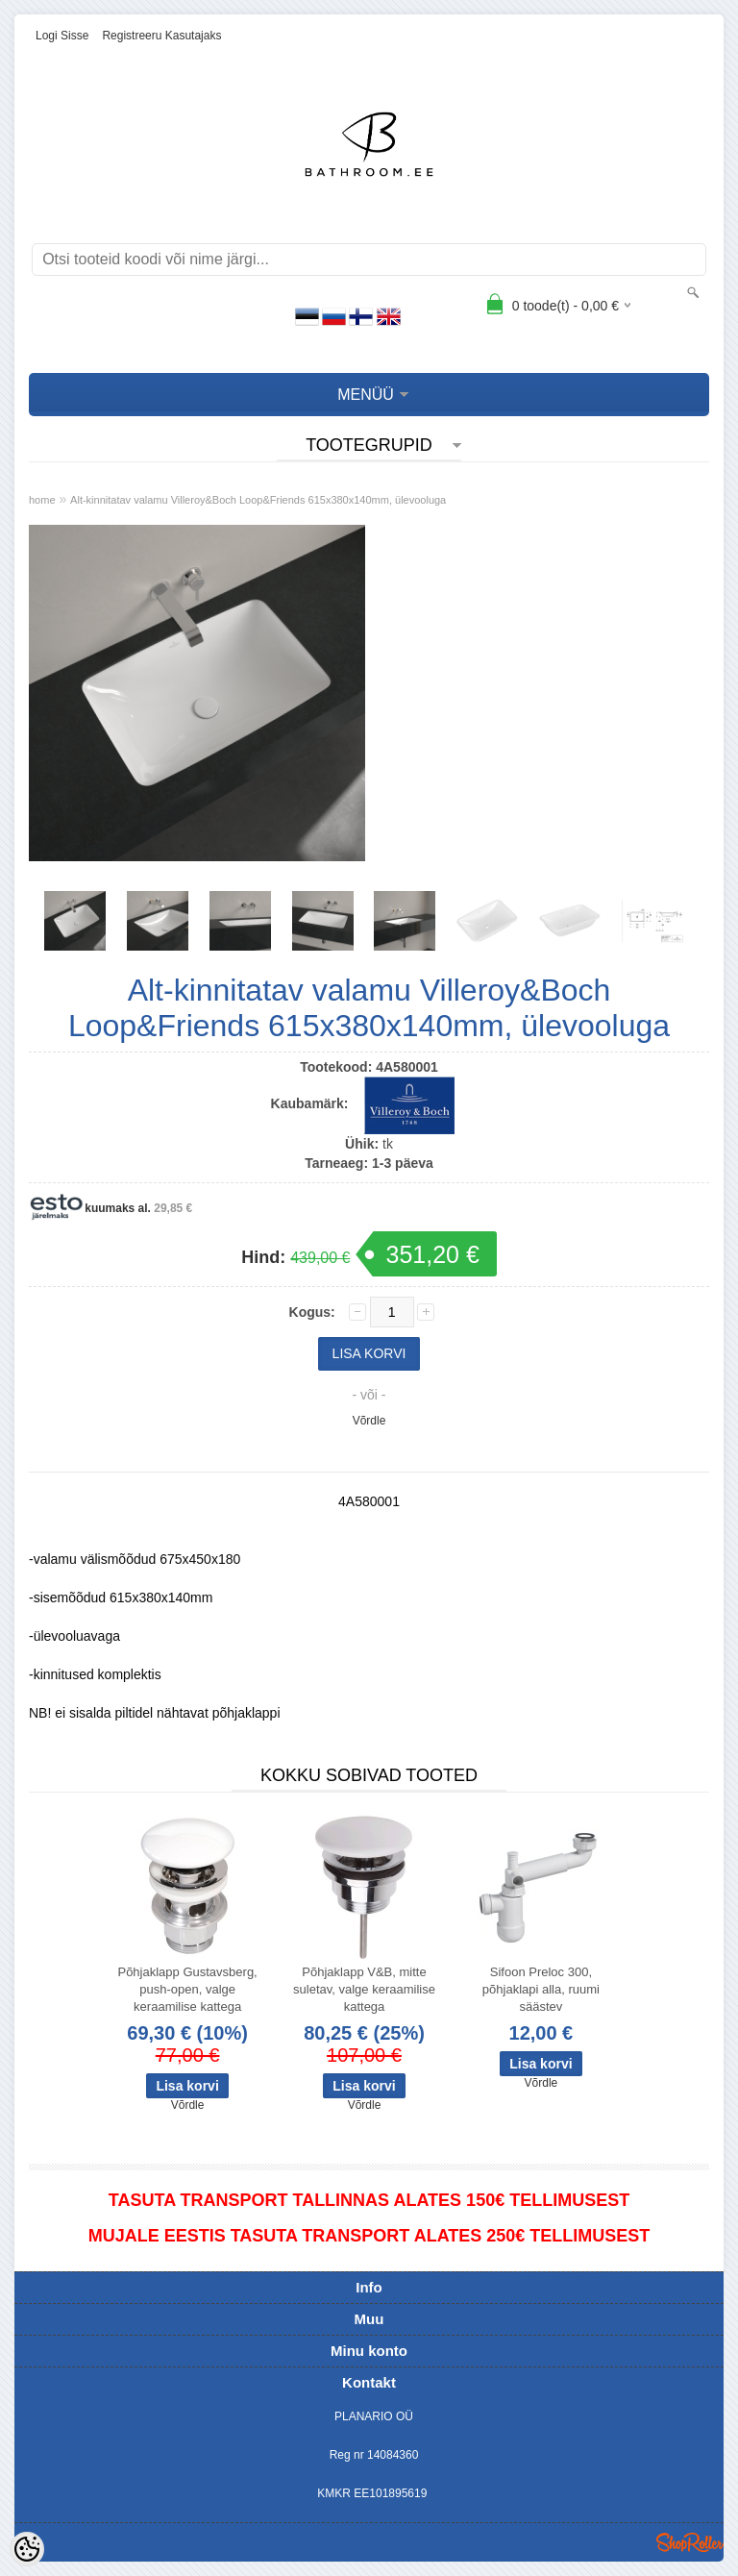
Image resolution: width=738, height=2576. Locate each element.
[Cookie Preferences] (27, 2549)
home (42, 500)
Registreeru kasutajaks (161, 35)
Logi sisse (62, 35)
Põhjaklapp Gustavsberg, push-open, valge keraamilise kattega (187, 1989)
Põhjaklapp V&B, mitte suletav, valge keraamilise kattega (364, 1989)
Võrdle (369, 1420)
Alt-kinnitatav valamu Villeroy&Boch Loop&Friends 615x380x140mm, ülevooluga (258, 500)
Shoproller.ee (690, 2542)
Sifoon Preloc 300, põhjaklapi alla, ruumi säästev (541, 1989)
